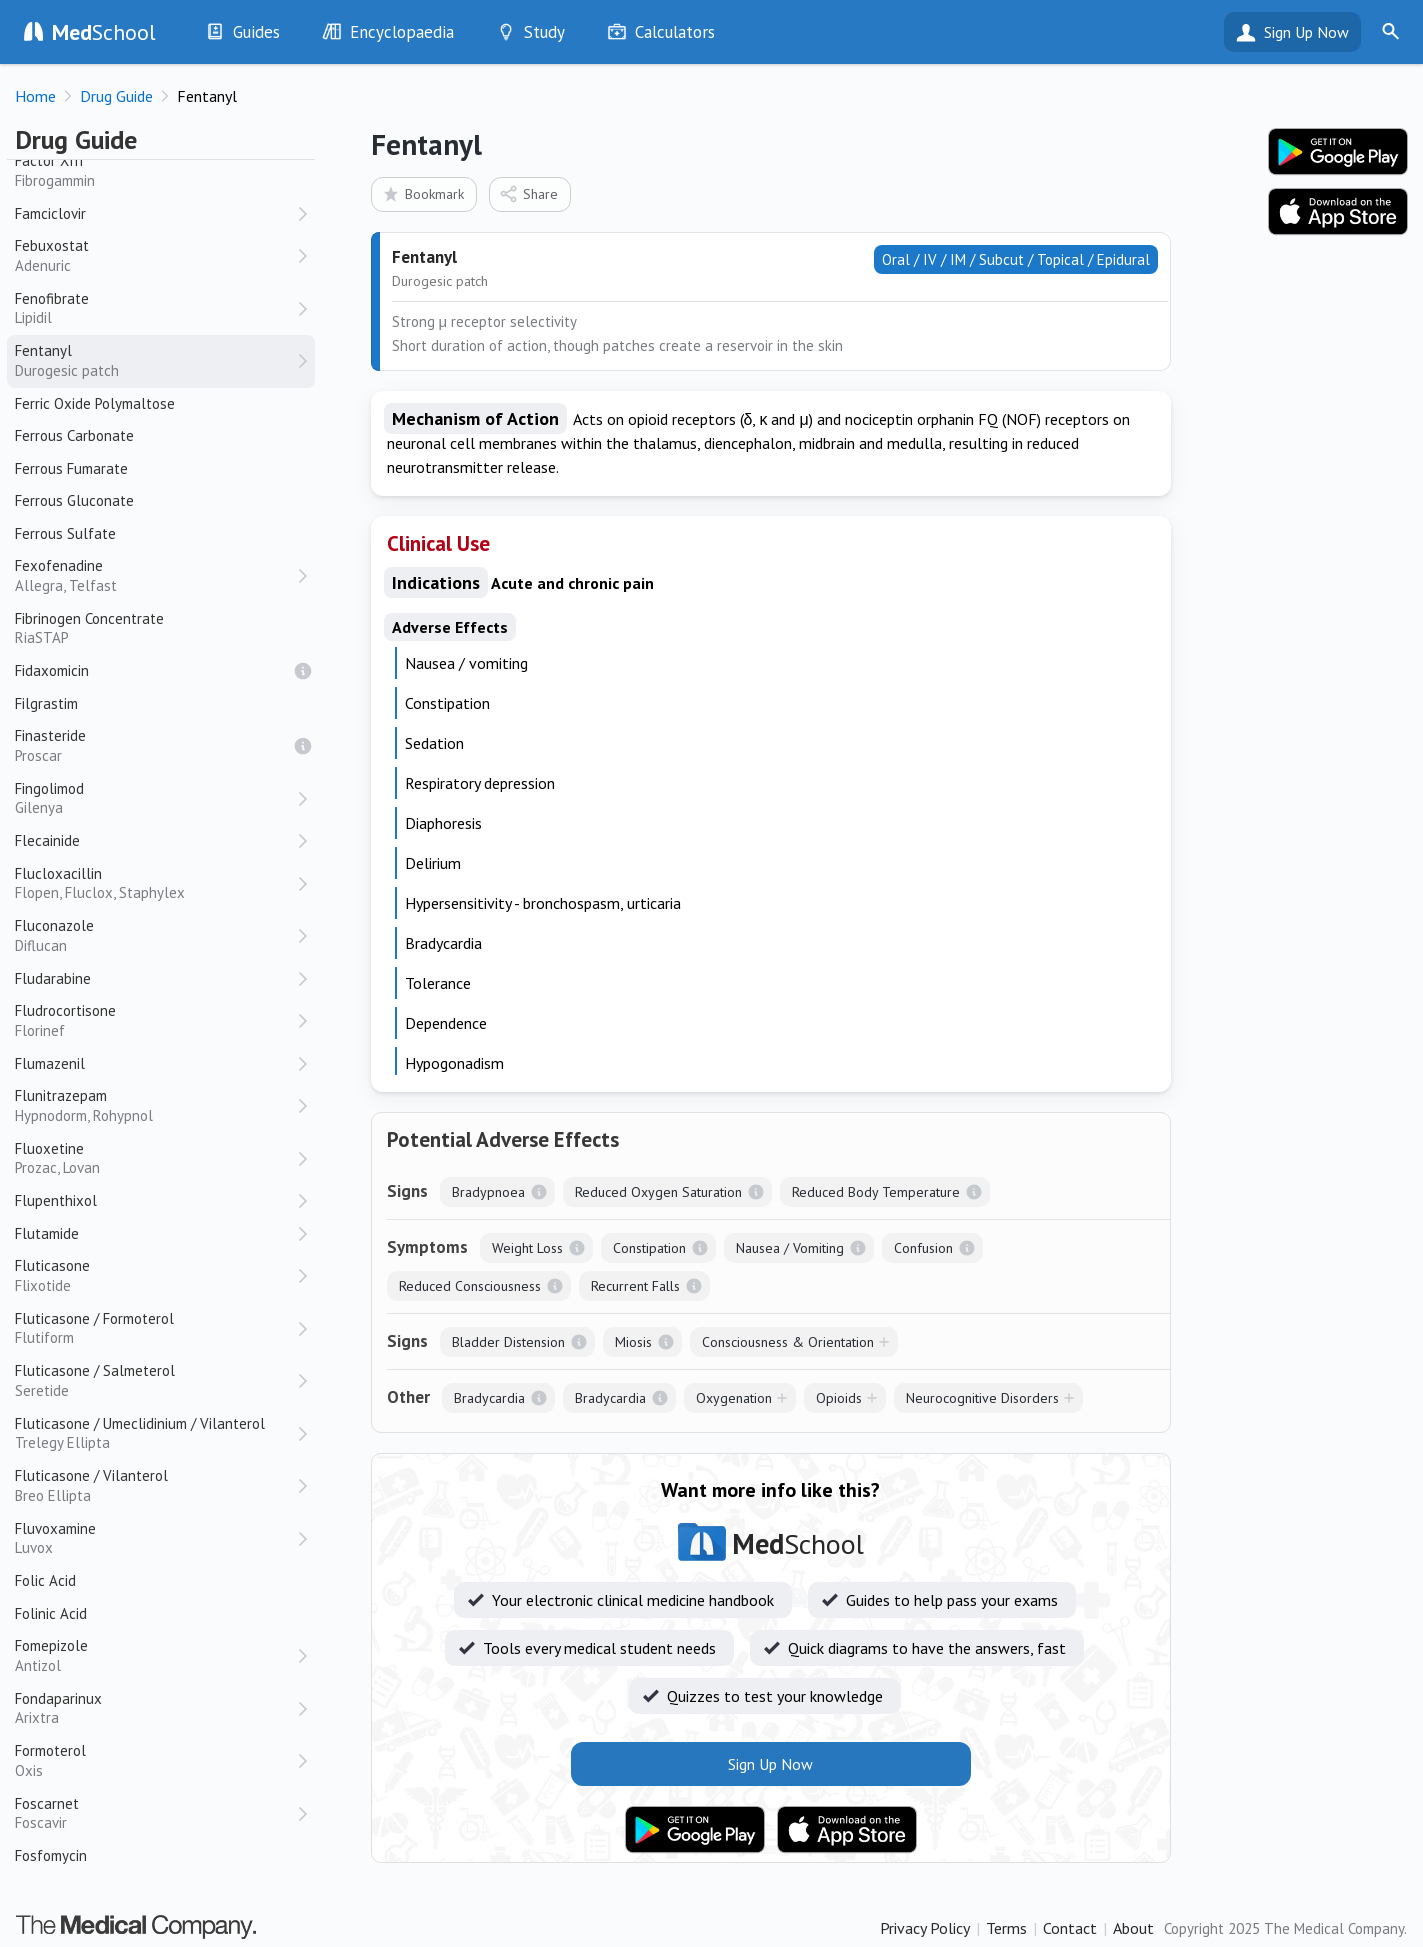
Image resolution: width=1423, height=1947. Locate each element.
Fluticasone (155, 1275)
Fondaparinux (155, 1708)
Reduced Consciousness (470, 1286)
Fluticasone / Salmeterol (155, 1380)
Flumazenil (50, 1063)
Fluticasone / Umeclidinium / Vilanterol (155, 1433)
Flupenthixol (56, 1200)
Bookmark (422, 193)
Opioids (839, 1398)
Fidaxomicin (52, 670)
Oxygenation (734, 1398)
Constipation (649, 1248)
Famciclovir (50, 213)
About (1133, 1928)
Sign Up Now (1306, 32)
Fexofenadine (155, 575)
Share (528, 193)
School (104, 32)
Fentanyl (155, 360)
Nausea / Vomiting (790, 1248)
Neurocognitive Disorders (982, 1398)
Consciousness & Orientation (788, 1342)
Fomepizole (155, 1655)
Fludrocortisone (155, 1020)
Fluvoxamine (155, 1538)
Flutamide (47, 1233)
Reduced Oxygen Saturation (658, 1192)
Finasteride (155, 745)
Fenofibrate (155, 308)
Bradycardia (489, 1398)
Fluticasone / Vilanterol (155, 1485)
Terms (1006, 1928)
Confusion (923, 1248)
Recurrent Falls (635, 1286)
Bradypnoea (488, 1192)
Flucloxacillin (155, 883)
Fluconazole (155, 935)
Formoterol (155, 1760)
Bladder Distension (508, 1342)
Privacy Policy (925, 1928)
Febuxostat (155, 255)
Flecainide (47, 840)
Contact (1070, 1928)
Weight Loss (527, 1248)
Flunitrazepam (155, 1105)
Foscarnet (155, 1813)
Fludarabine (53, 978)
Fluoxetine (155, 1158)
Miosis (633, 1342)
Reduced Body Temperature (876, 1192)
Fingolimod (155, 798)
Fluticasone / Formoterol (155, 1328)
